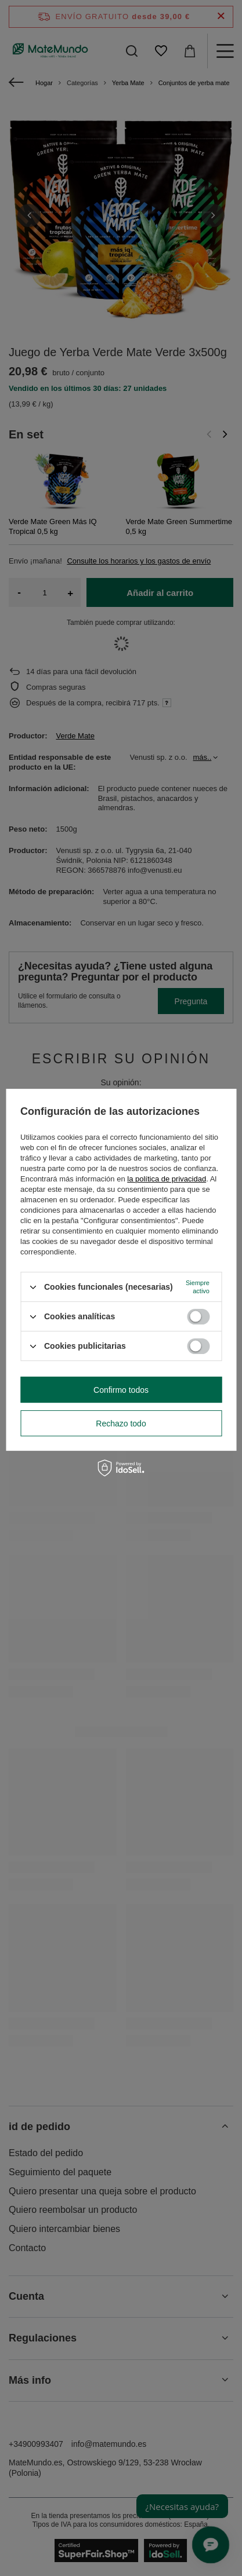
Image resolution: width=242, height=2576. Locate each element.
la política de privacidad (166, 1178)
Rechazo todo (121, 1423)
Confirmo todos (121, 1390)
